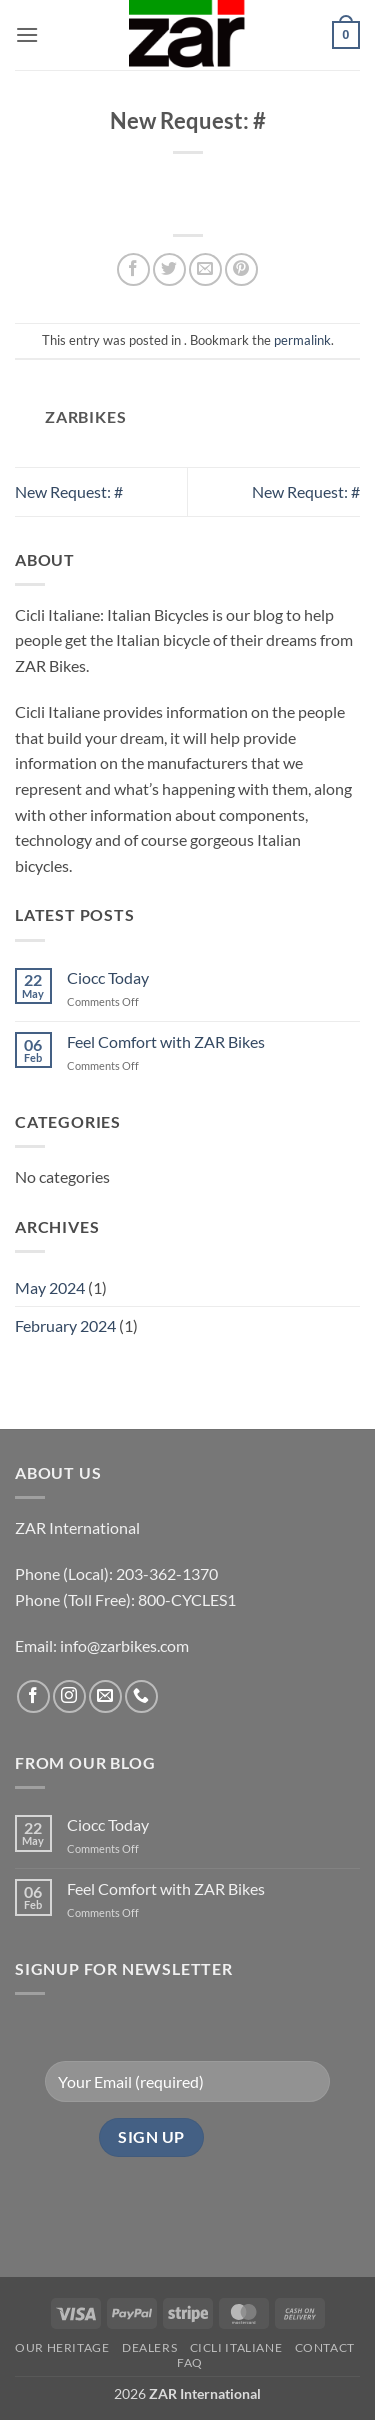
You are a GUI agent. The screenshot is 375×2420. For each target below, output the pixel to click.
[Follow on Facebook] (33, 1696)
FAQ (190, 2362)
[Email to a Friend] (205, 269)
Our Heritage (62, 2347)
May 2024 (50, 1287)
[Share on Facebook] (133, 269)
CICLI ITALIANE (236, 2347)
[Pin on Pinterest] (241, 269)
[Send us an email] (105, 1696)
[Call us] (141, 1696)
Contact (325, 2347)
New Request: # (69, 491)
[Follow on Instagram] (69, 1696)
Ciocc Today (108, 977)
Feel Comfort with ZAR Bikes (166, 1041)
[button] (27, 34)
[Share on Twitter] (169, 269)
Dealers (149, 2347)
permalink (302, 340)
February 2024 (65, 1325)
